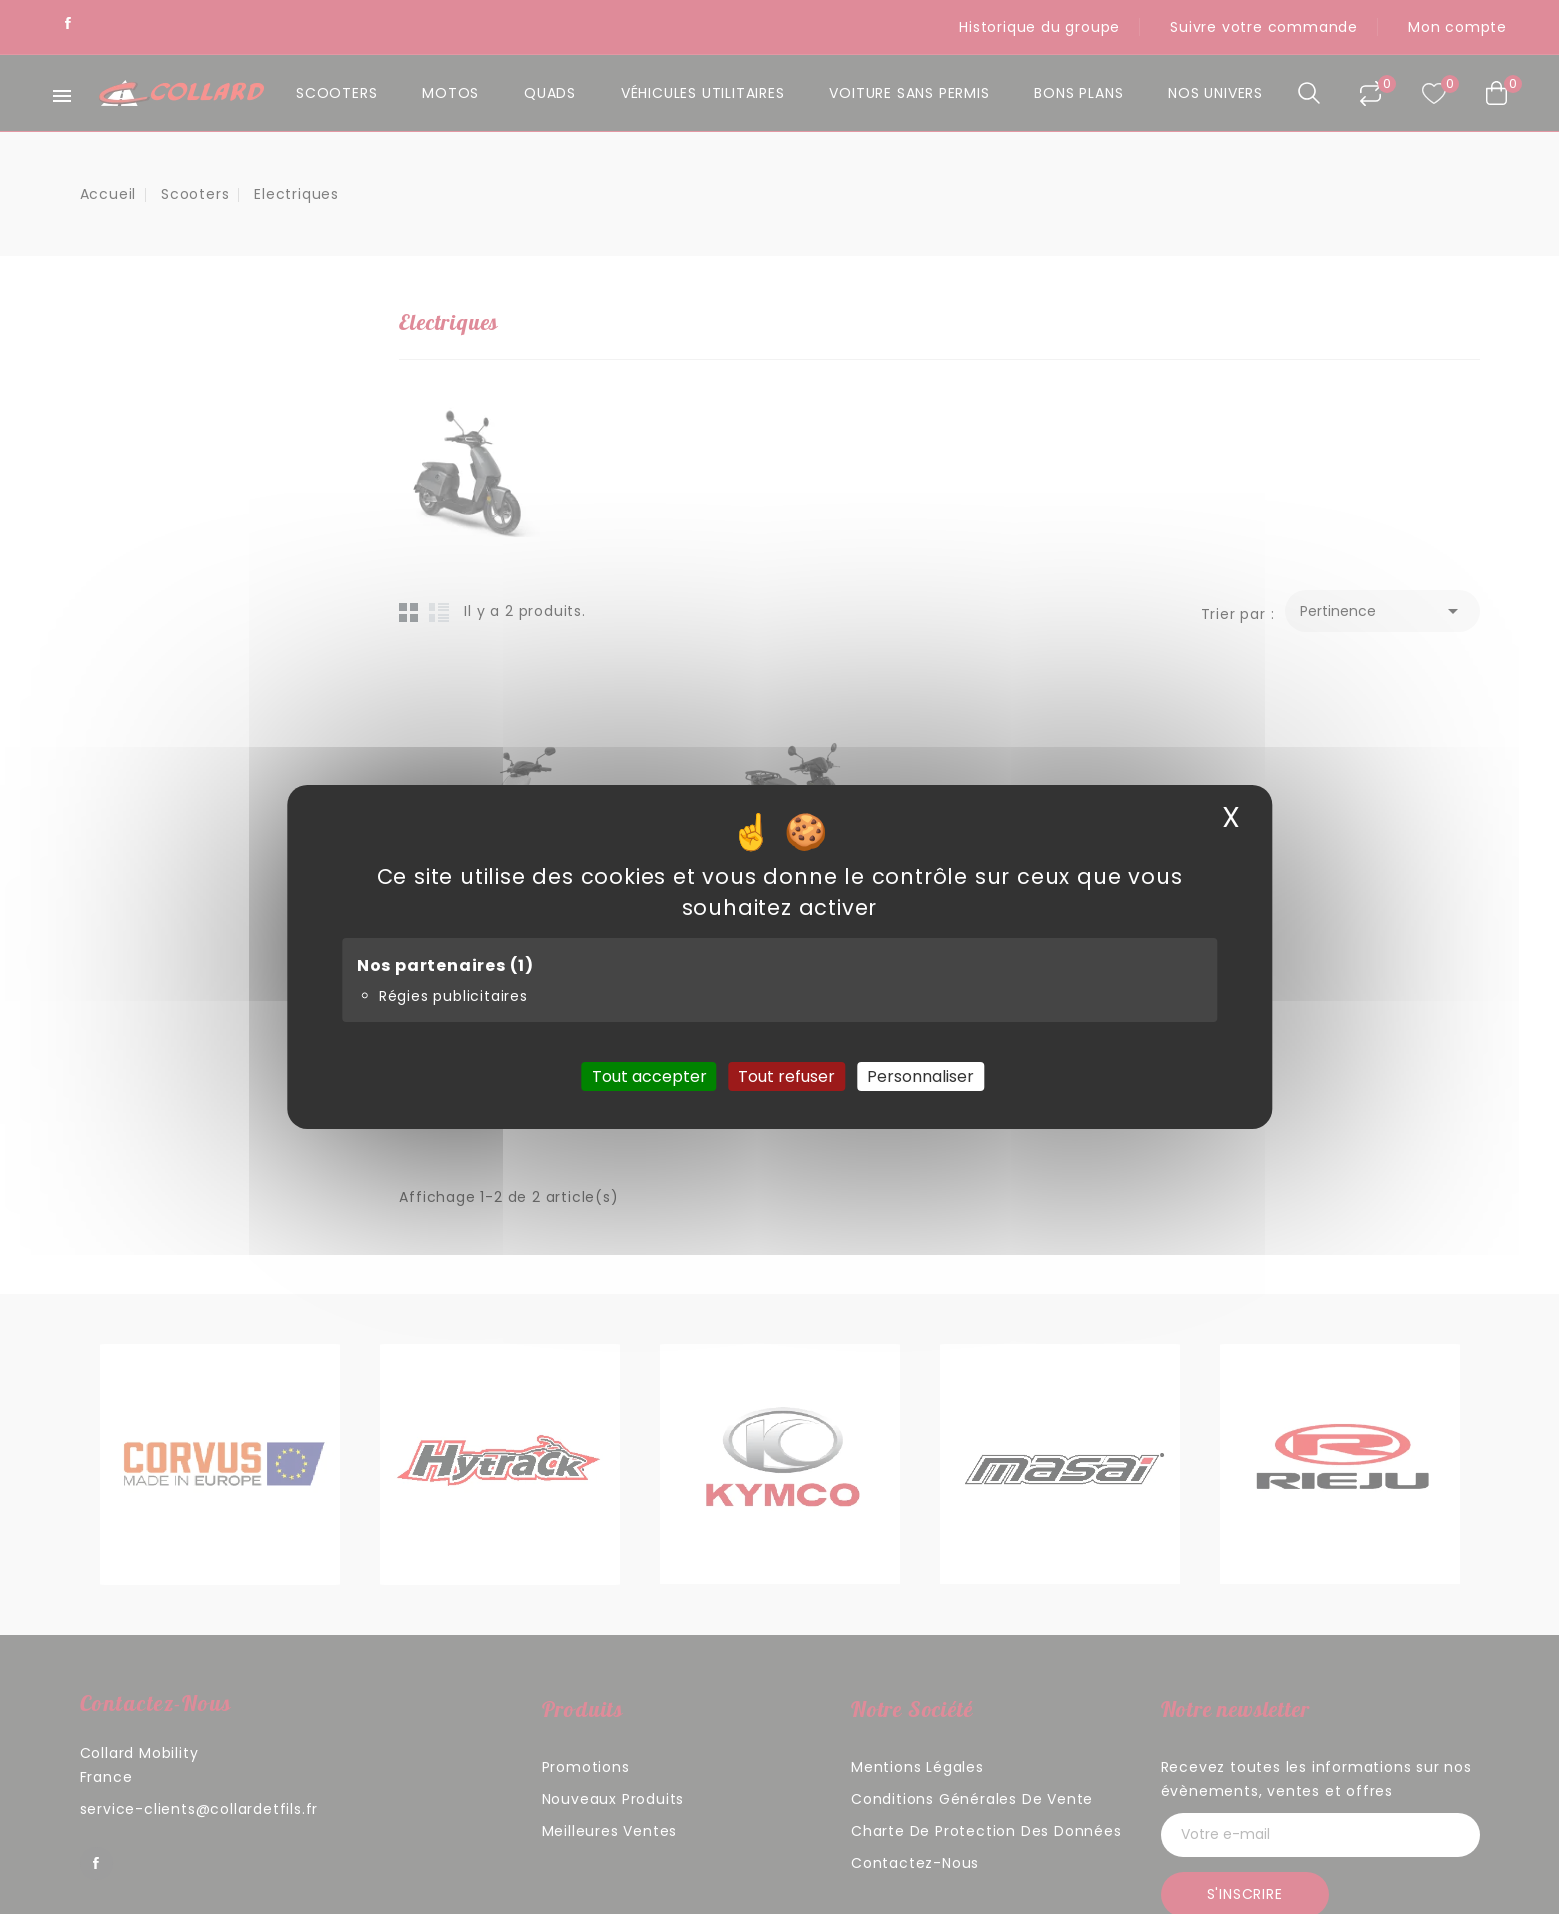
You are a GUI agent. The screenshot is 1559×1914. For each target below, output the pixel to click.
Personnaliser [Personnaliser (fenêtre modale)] (920, 1076)
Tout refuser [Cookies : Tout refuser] (786, 1076)
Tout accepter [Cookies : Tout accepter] (649, 1076)
